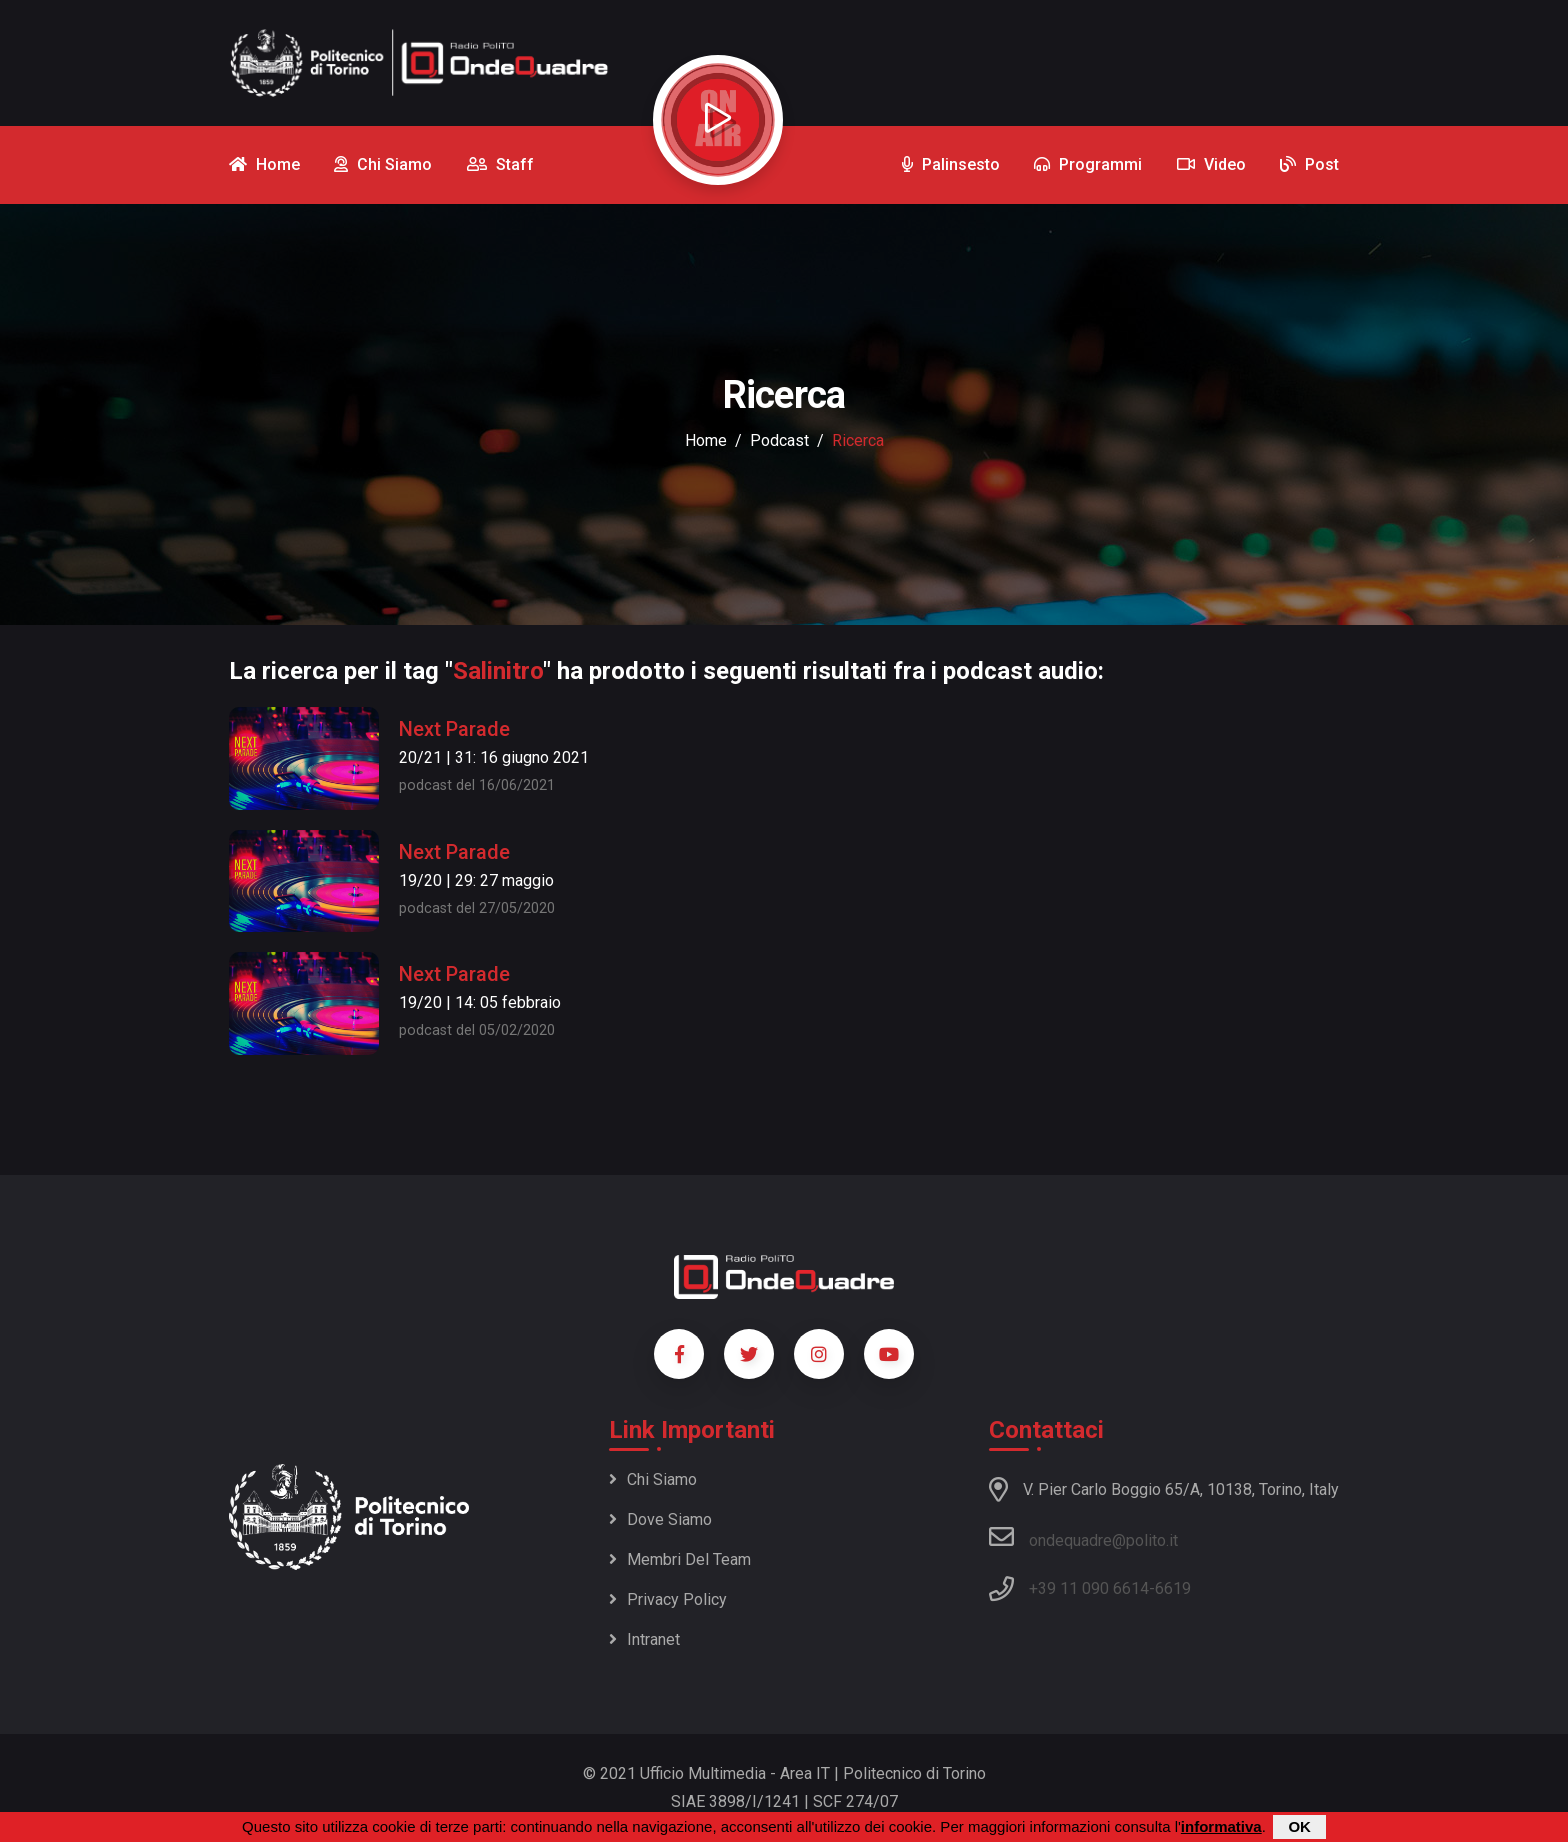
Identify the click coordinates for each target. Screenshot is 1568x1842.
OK (1299, 1826)
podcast (779, 440)
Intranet (644, 1639)
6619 (1173, 1588)
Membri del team (680, 1559)
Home (706, 440)
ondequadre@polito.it (1083, 1537)
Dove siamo (660, 1519)
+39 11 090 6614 (1089, 1588)
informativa (1221, 1826)
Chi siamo (653, 1479)
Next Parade (454, 729)
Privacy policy (668, 1599)
